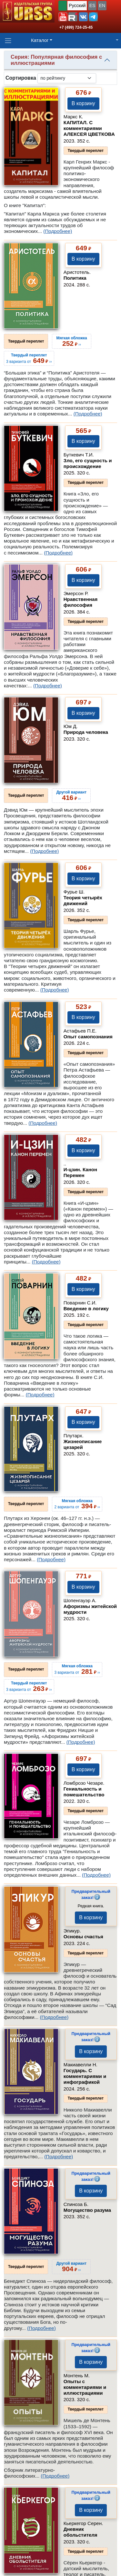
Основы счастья (83, 1936)
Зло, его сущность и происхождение (88, 463)
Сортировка (20, 78)
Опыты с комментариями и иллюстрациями (85, 2387)
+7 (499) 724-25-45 (76, 27)
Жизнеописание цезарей (83, 1444)
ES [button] (92, 5)
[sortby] (66, 78)
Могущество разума (87, 2210)
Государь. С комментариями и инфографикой (85, 2076)
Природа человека (86, 732)
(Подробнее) (57, 231)
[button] (62, 16)
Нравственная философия (80, 602)
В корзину (83, 103)
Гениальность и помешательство (84, 1791)
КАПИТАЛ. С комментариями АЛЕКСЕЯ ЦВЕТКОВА (89, 128)
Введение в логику (86, 1308)
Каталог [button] (40, 40)
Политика (75, 278)
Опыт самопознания (88, 1036)
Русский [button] (77, 5)
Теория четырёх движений (83, 900)
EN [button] (102, 5)
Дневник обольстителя (80, 2532)
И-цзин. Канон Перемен (80, 1172)
